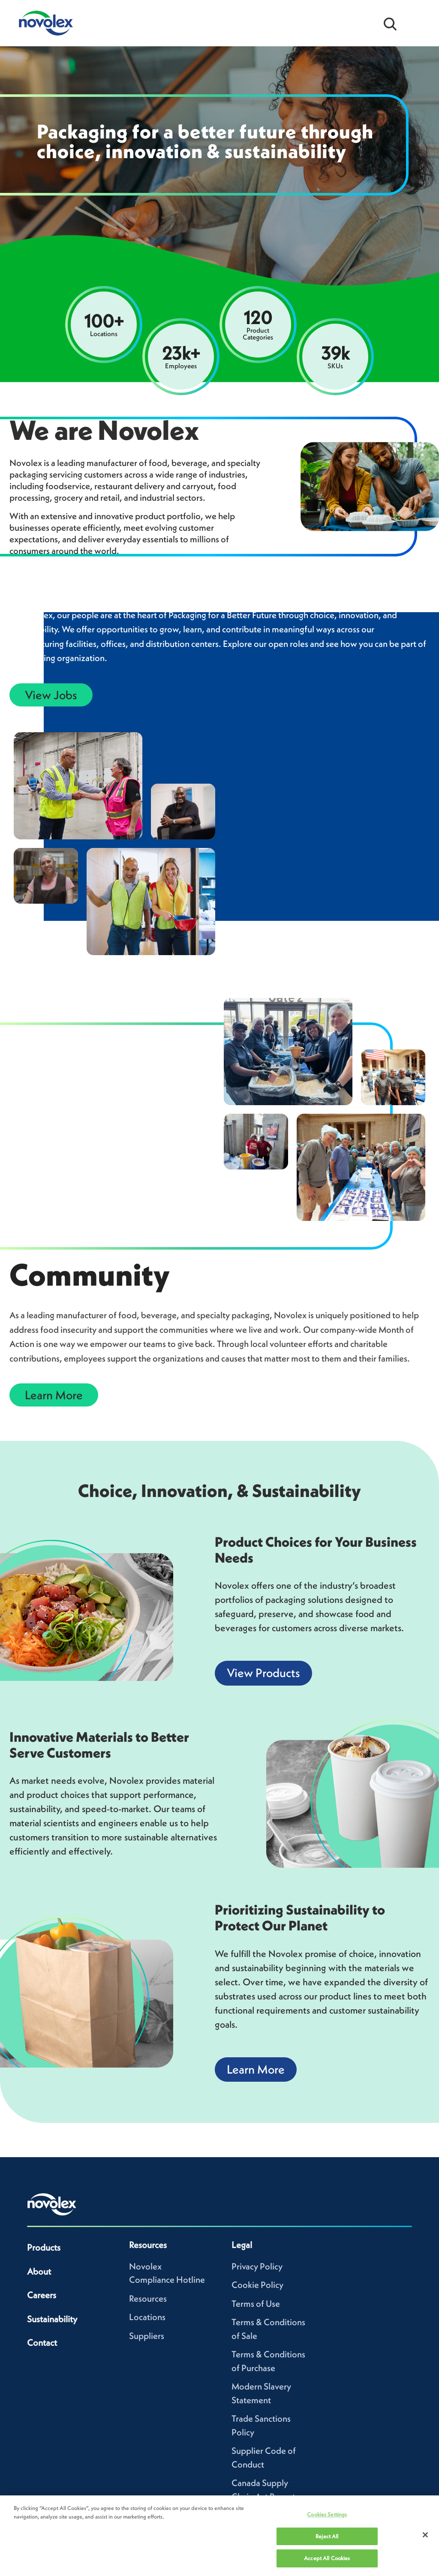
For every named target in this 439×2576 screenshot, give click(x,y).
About (39, 2271)
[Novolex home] (52, 2204)
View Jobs (51, 695)
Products (43, 2247)
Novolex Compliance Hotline (167, 2273)
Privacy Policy (257, 2266)
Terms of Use (256, 2303)
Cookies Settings (327, 2514)
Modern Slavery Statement (261, 2393)
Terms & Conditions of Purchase (268, 2361)
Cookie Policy (257, 2284)
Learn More (54, 1395)
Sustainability (52, 2319)
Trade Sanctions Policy (261, 2425)
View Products (263, 1672)
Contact (42, 2342)
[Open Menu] (417, 23)
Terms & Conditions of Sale (268, 2329)
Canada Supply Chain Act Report (263, 2489)
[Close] (425, 2534)
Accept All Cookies (327, 2558)
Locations (147, 2317)
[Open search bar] (390, 23)
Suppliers (146, 2336)
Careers (41, 2295)
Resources (148, 2298)
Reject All (327, 2536)
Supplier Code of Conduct (264, 2457)
